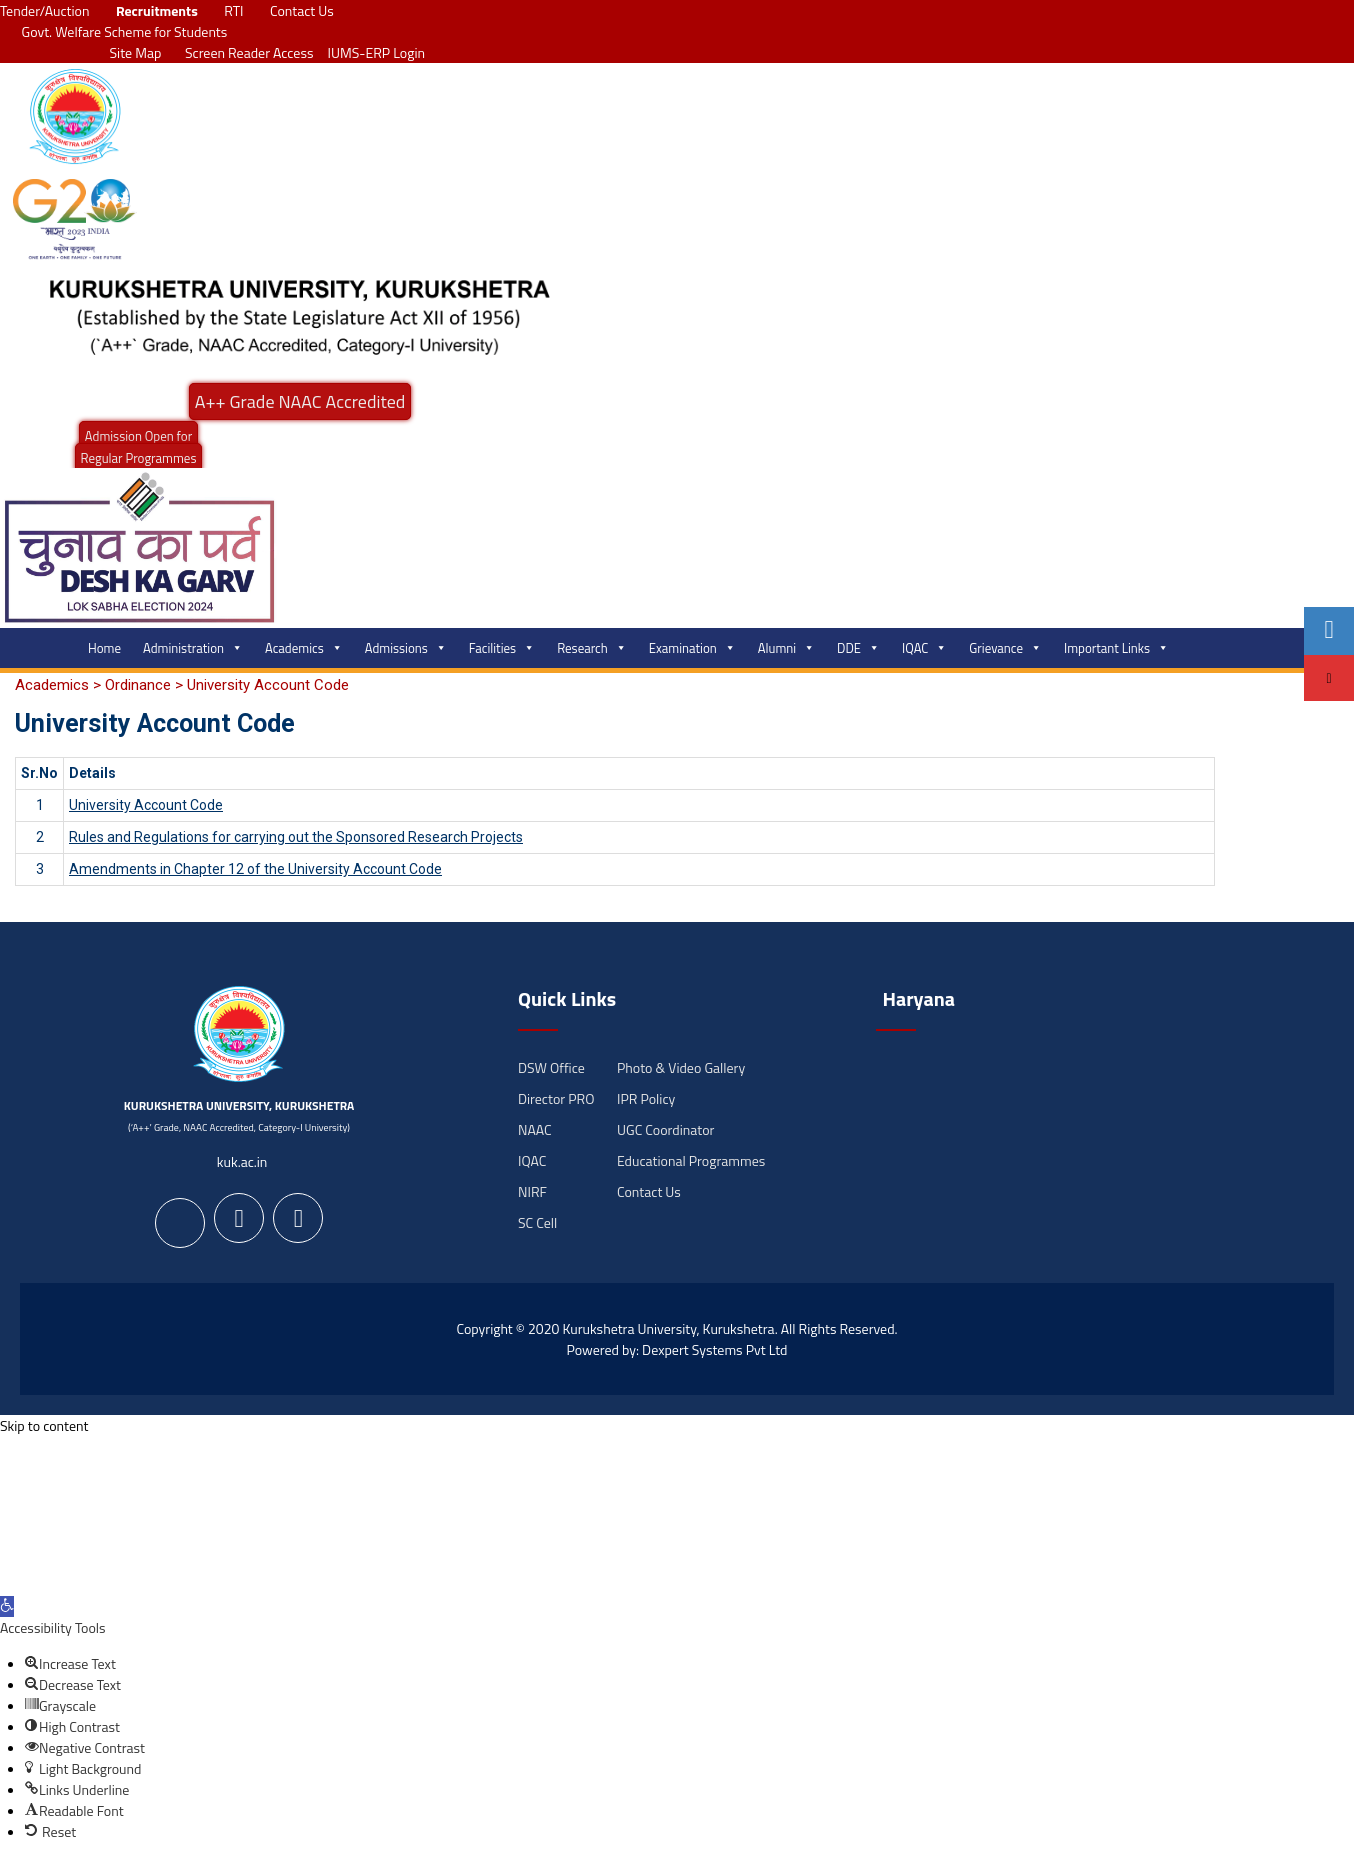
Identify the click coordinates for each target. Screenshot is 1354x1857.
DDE (858, 648)
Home (104, 648)
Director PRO (556, 1098)
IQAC (924, 648)
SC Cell (537, 1222)
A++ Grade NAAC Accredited (300, 401)
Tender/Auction (44, 10)
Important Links (1116, 648)
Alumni (786, 648)
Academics (304, 648)
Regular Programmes (139, 458)
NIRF (532, 1191)
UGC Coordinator (665, 1129)
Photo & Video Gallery (681, 1067)
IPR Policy (646, 1098)
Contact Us (302, 10)
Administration (193, 648)
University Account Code (146, 805)
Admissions (406, 648)
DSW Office (551, 1067)
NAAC (535, 1129)
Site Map (130, 52)
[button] (7, 1606)
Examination (692, 648)
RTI (233, 10)
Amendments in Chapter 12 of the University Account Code (255, 869)
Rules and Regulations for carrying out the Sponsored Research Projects (296, 837)
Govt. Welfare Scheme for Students (125, 31)
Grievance (1005, 648)
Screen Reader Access (244, 52)
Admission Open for (138, 436)
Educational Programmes (691, 1160)
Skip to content (44, 1425)
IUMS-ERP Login (377, 52)
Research (592, 648)
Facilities (502, 648)
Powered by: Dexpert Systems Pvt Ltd (677, 1349)
